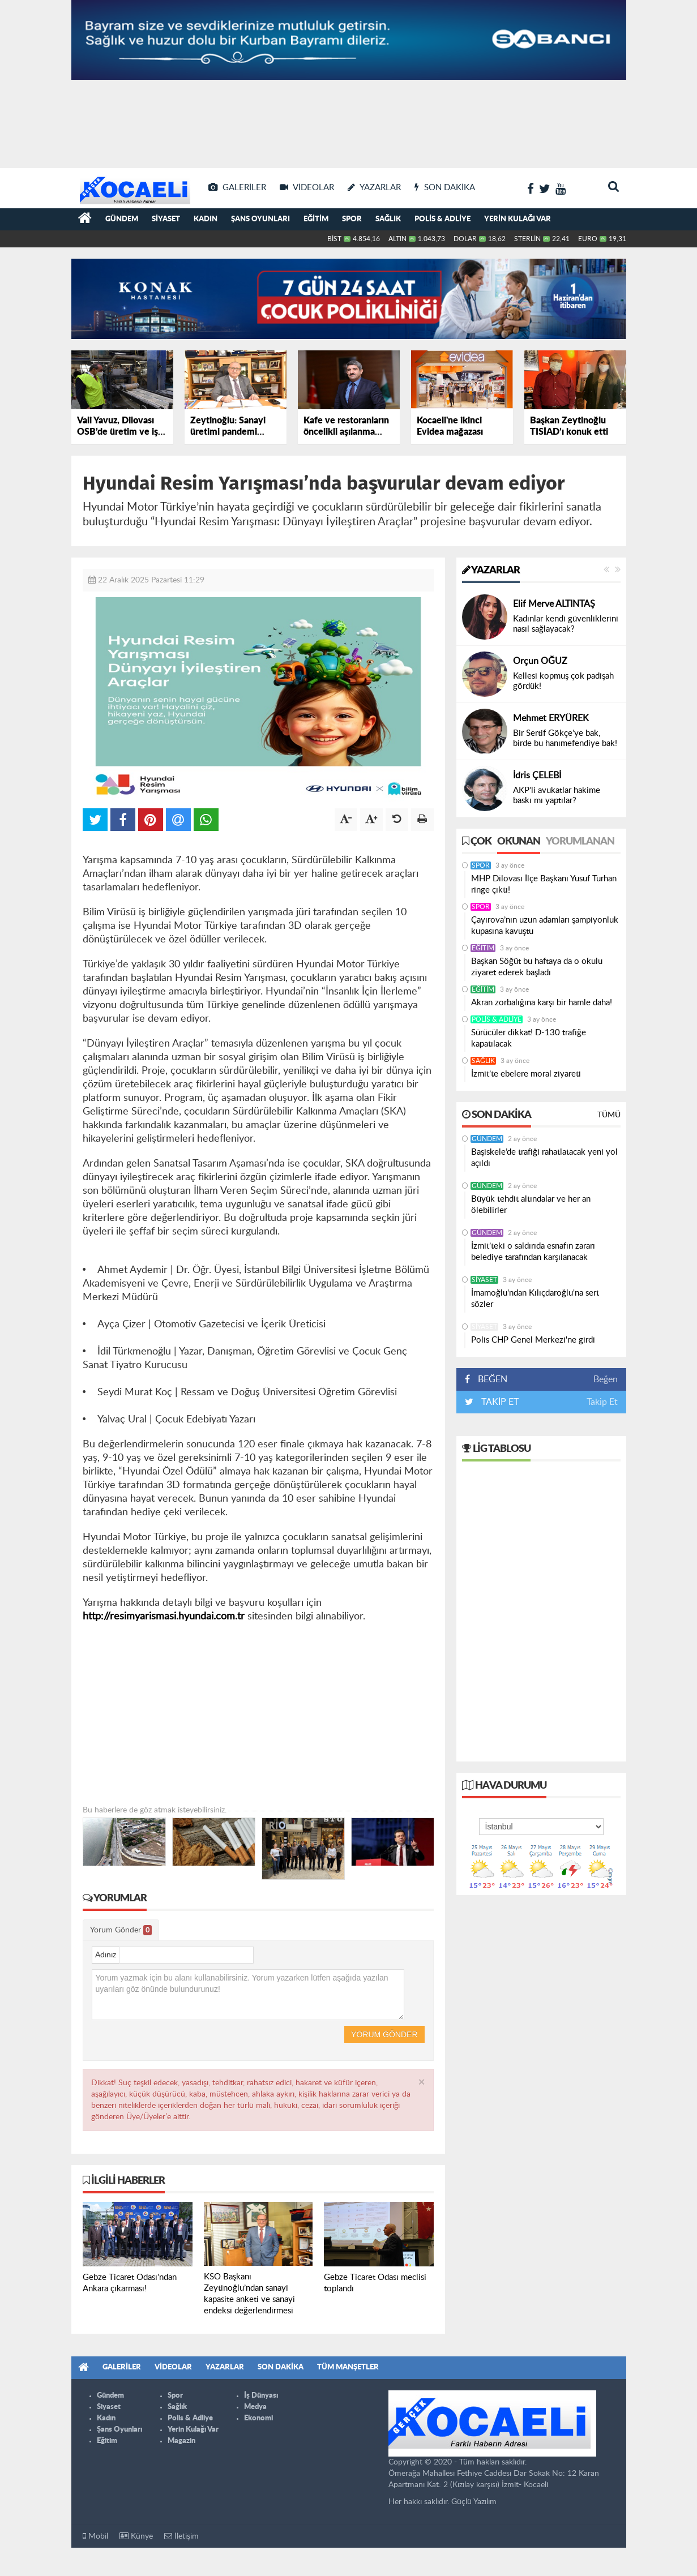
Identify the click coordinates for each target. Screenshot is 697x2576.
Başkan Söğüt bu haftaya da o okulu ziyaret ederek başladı (536, 967)
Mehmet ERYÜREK (551, 718)
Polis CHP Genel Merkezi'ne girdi (533, 1340)
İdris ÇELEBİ (537, 775)
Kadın (205, 219)
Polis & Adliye (442, 219)
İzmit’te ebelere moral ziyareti (526, 1074)
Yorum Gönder (121, 1930)
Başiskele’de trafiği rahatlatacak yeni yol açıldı (544, 1158)
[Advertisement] (348, 125)
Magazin (181, 2441)
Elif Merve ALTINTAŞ (554, 603)
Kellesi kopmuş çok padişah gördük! (563, 681)
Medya (255, 2407)
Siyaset (166, 219)
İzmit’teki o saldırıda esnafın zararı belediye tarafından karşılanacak (533, 1252)
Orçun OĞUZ (540, 661)
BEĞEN (490, 1379)
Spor (352, 219)
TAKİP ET (499, 1402)
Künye (136, 2536)
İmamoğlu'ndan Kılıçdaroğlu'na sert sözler (535, 1299)
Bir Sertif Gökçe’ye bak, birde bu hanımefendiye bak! (565, 738)
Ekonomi (258, 2418)
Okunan (518, 842)
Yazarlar (491, 570)
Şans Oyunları (260, 219)
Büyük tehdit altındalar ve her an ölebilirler (531, 1205)
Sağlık (388, 219)
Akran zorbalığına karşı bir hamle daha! (541, 1002)
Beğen (605, 1379)
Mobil (95, 2536)
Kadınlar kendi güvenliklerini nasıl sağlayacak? (565, 624)
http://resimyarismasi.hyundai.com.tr (164, 1616)
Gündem (121, 219)
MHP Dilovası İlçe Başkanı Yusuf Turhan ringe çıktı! (544, 884)
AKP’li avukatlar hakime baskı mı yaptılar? (556, 795)
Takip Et (602, 1402)
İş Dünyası (261, 2395)
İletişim (181, 2536)
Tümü (609, 1115)
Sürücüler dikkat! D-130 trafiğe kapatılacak (528, 1038)
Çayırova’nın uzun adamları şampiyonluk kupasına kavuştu (544, 926)
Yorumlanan (580, 842)
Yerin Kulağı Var (517, 219)
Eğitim (315, 219)
